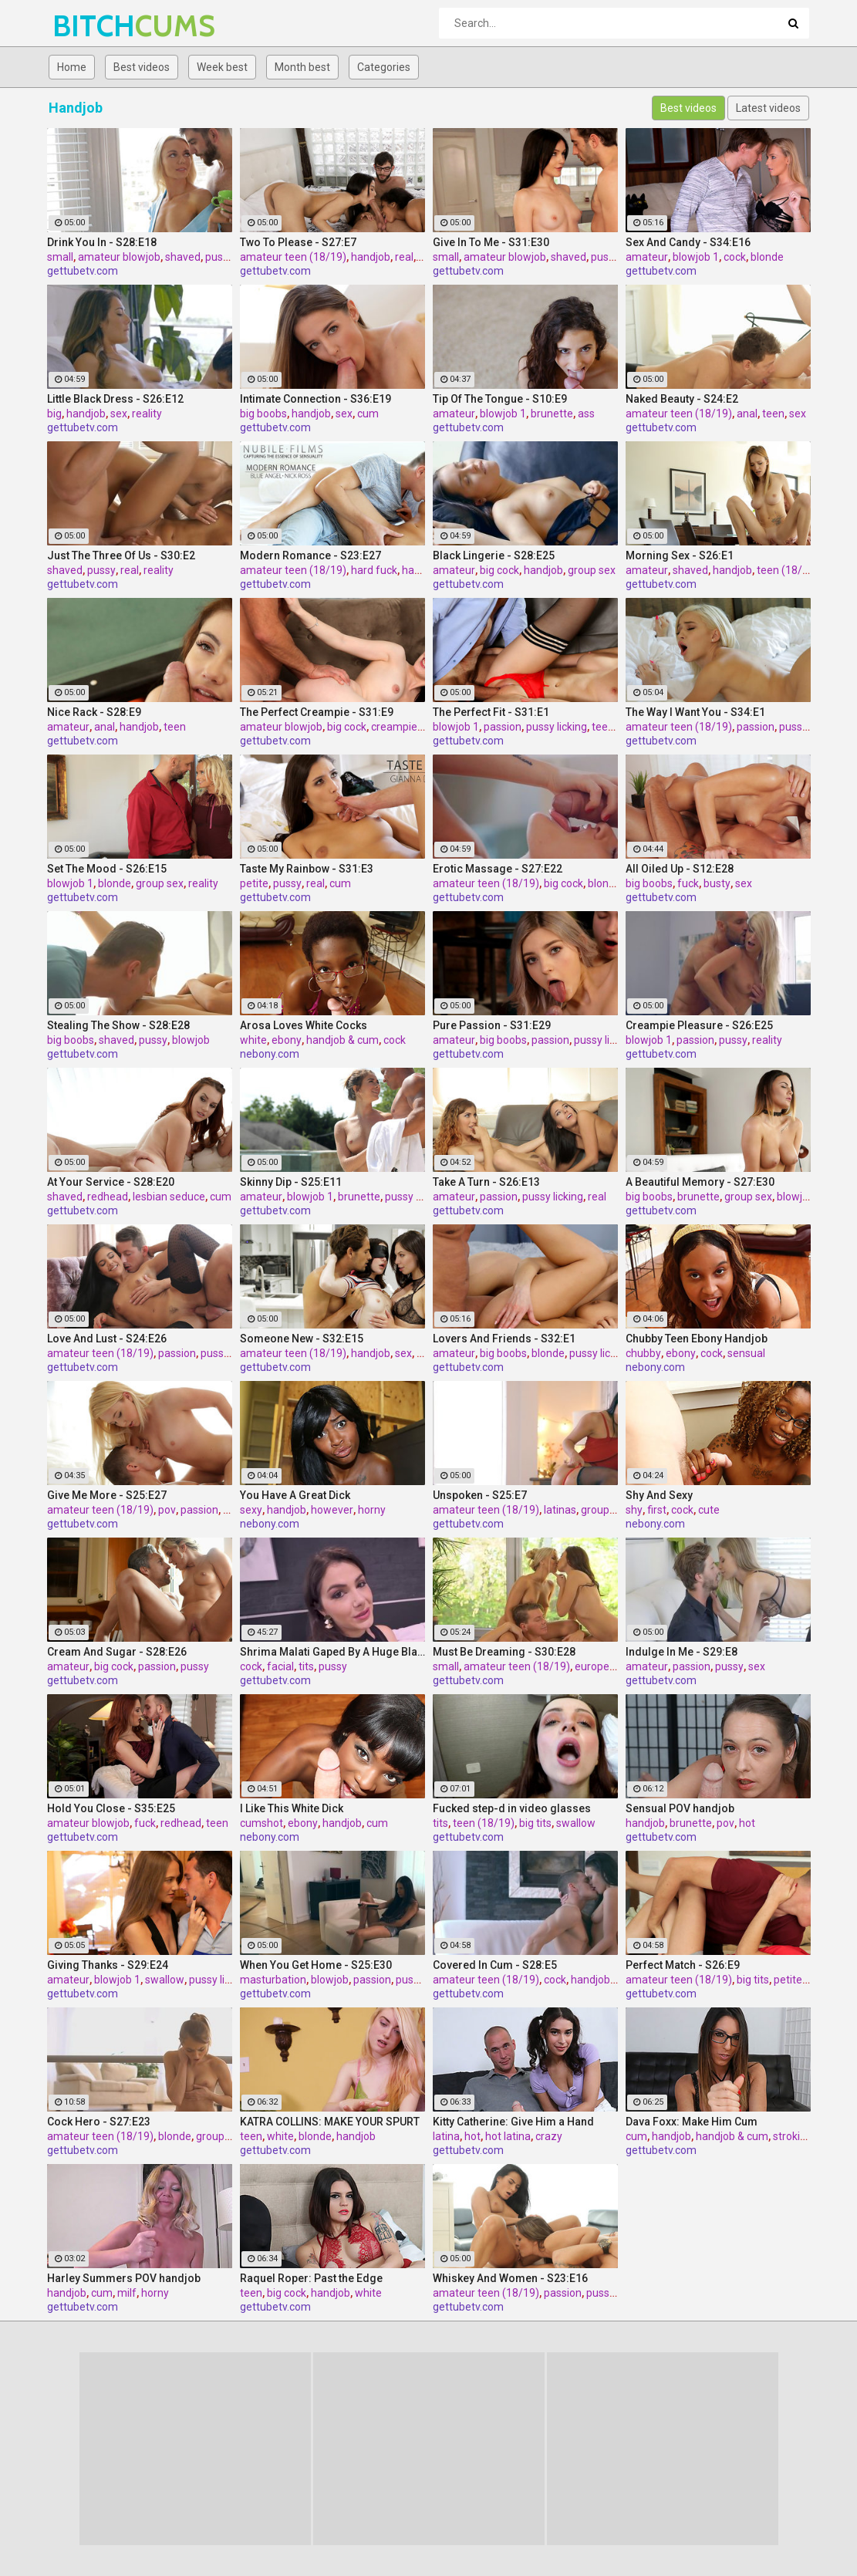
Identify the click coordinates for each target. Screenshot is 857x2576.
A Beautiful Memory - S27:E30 (700, 1182)
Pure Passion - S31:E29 (492, 1025)
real (404, 257)
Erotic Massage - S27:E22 (497, 869)
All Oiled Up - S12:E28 (680, 869)
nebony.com (269, 1054)
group (210, 2136)
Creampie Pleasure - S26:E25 (699, 1025)
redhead (107, 1196)
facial (280, 1666)
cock (735, 257)
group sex (592, 570)
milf (127, 2293)
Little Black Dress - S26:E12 (115, 399)
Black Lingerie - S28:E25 (494, 555)
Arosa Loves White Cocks (303, 1025)
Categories (383, 67)
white (253, 1040)
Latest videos (768, 108)
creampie (394, 727)
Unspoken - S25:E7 (480, 1495)
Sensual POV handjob (680, 1808)
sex (118, 413)
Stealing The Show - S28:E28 (118, 1025)
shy (634, 1510)
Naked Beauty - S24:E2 (682, 399)
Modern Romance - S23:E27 (310, 555)
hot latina (508, 2136)
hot (747, 1823)
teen (773, 413)
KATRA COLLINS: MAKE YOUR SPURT (330, 2121)
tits (306, 1666)
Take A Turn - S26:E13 (486, 1182)
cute (709, 1510)
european (598, 1666)
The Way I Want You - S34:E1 (695, 712)
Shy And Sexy (659, 1495)
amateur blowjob (119, 257)
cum (368, 413)
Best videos (141, 67)
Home (71, 67)
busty (716, 883)
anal (747, 413)
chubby (643, 1353)
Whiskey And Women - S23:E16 (510, 2278)
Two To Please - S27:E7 (298, 242)
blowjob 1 (696, 257)
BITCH (92, 26)
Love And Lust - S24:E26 (107, 1338)
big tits (535, 1823)
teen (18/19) (787, 570)
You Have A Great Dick (295, 1495)
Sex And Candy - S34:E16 (688, 242)
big (54, 413)
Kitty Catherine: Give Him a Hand (513, 2121)
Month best (302, 67)
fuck (688, 883)
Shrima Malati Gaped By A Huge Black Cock (332, 1652)
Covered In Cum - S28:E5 (495, 1965)
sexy (251, 1510)
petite (254, 883)
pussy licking (556, 727)
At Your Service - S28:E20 (110, 1182)
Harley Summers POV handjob (124, 2278)
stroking (792, 2136)
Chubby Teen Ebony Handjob (697, 1338)
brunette (552, 413)
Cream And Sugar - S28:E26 (117, 1652)
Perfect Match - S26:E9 (683, 1965)
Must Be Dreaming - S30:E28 (504, 1652)
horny (372, 1510)
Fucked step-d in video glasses (512, 1808)
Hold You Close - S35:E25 (111, 1808)
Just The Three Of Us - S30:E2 (121, 555)
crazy (548, 2136)
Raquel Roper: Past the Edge (311, 2278)
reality (147, 413)
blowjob (191, 1040)
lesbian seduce (169, 1196)
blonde (767, 257)
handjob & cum (342, 1040)
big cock (499, 570)
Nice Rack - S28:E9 (94, 712)
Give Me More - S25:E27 (107, 1495)
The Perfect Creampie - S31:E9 (316, 712)
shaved (183, 257)
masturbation (273, 1979)
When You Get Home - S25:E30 (316, 1965)
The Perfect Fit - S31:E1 (491, 712)
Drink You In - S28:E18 (102, 242)
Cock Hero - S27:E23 (98, 2121)
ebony (287, 1040)
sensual (746, 1353)
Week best (222, 67)
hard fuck (374, 570)
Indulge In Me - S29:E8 (681, 1652)
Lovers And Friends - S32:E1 (504, 1338)
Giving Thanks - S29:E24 (107, 1965)
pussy (605, 257)
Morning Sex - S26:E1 (680, 555)
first (656, 1510)
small (60, 257)
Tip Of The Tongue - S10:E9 (500, 399)
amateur (647, 257)
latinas (560, 1510)
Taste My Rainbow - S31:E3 (306, 869)
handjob (370, 257)
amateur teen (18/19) (293, 257)
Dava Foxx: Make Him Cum (691, 2121)
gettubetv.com (82, 271)
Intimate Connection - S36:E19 (315, 399)
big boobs (263, 413)
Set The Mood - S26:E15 (107, 869)
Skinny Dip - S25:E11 (291, 1182)
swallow (576, 1823)
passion (502, 727)
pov (167, 1510)
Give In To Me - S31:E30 (491, 242)
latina (446, 2136)
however (332, 1510)
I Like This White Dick (291, 1808)
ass (586, 413)
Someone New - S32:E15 (301, 1338)
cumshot (261, 1823)
